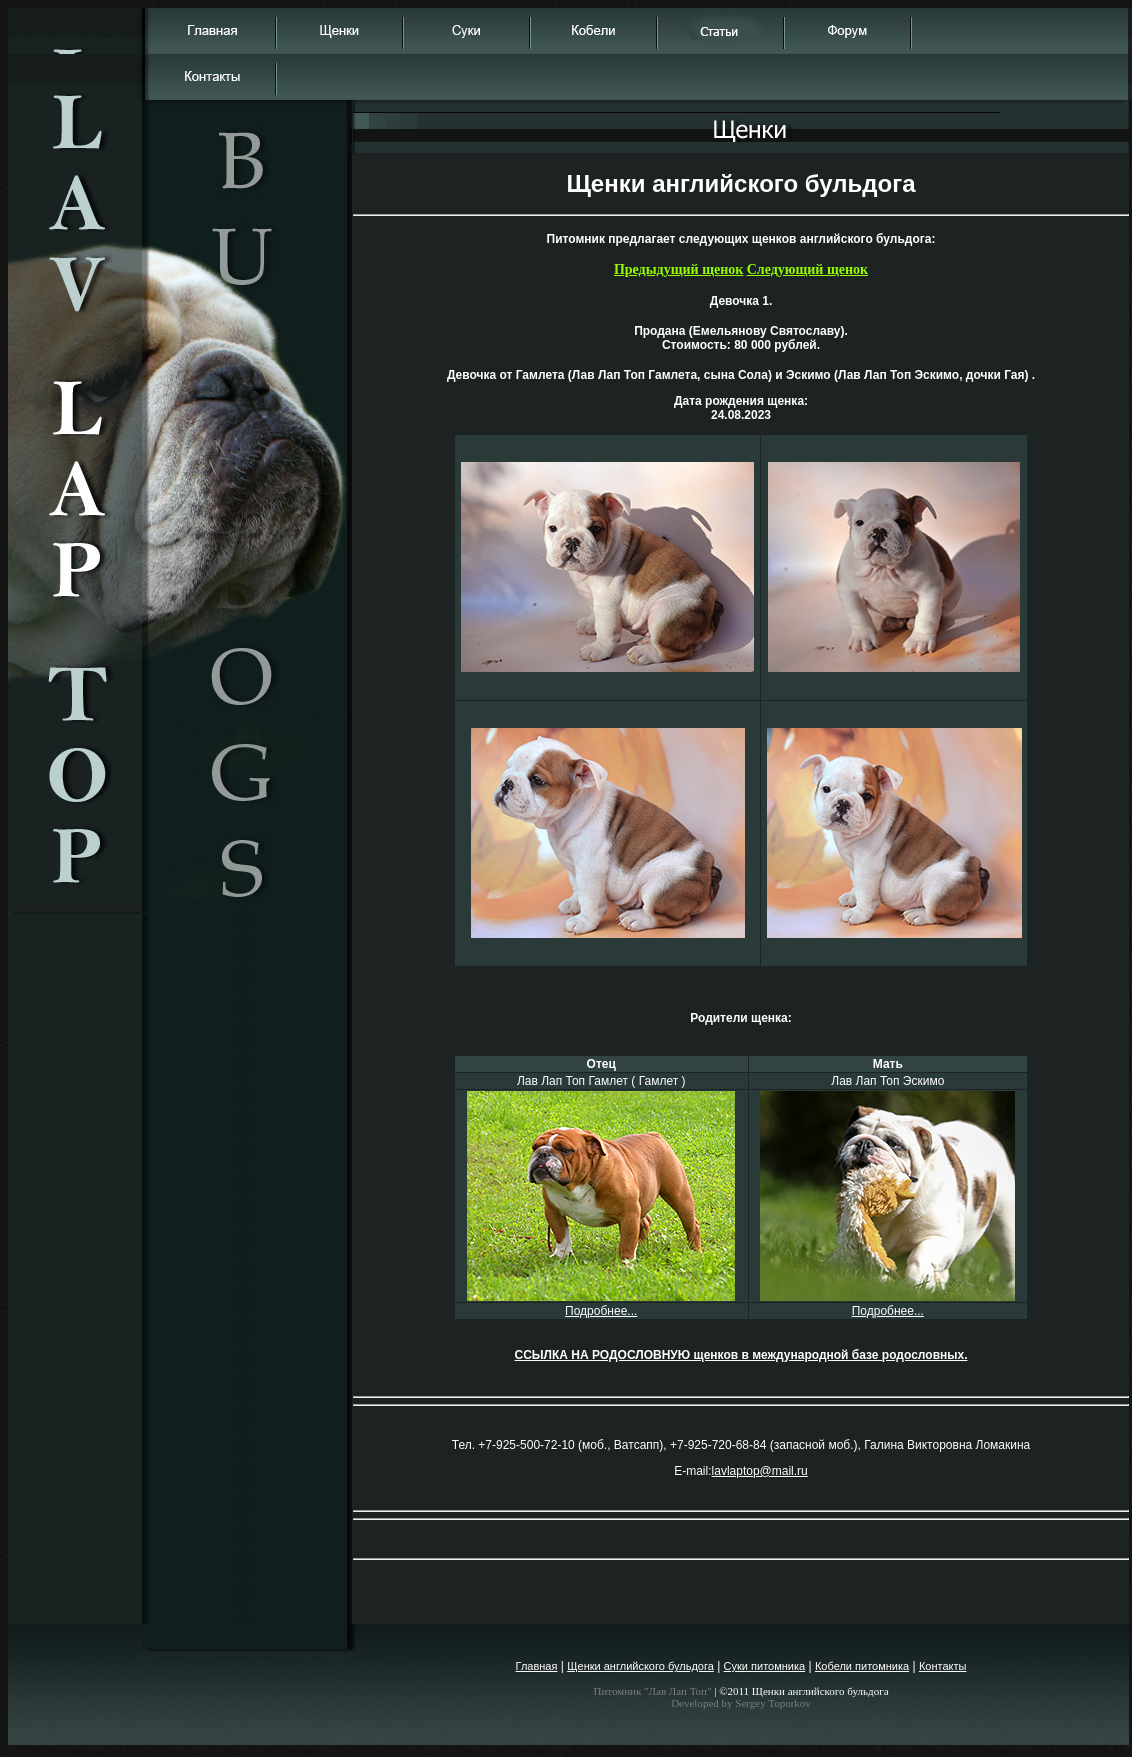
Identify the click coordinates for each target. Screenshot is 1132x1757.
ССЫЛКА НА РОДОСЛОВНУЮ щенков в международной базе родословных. (740, 1355)
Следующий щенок (807, 269)
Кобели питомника (862, 1666)
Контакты (943, 1666)
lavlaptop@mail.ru (760, 1471)
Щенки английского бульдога (640, 1666)
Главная (537, 1666)
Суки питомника (765, 1666)
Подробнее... (601, 1311)
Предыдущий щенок (678, 269)
